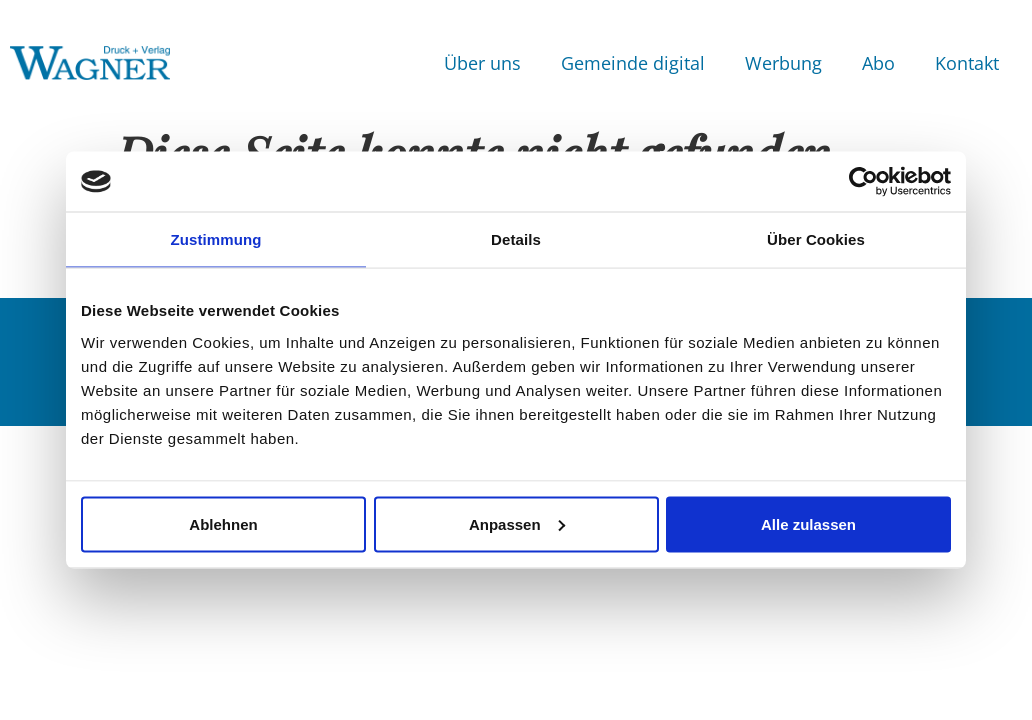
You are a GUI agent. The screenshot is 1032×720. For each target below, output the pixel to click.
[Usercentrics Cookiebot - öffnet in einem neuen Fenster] (863, 182)
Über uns (482, 63)
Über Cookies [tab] (816, 239)
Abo (878, 63)
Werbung (783, 63)
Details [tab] (516, 239)
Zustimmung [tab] (216, 239)
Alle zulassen (808, 523)
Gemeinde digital (633, 63)
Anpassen (517, 523)
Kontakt (967, 63)
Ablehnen (223, 523)
